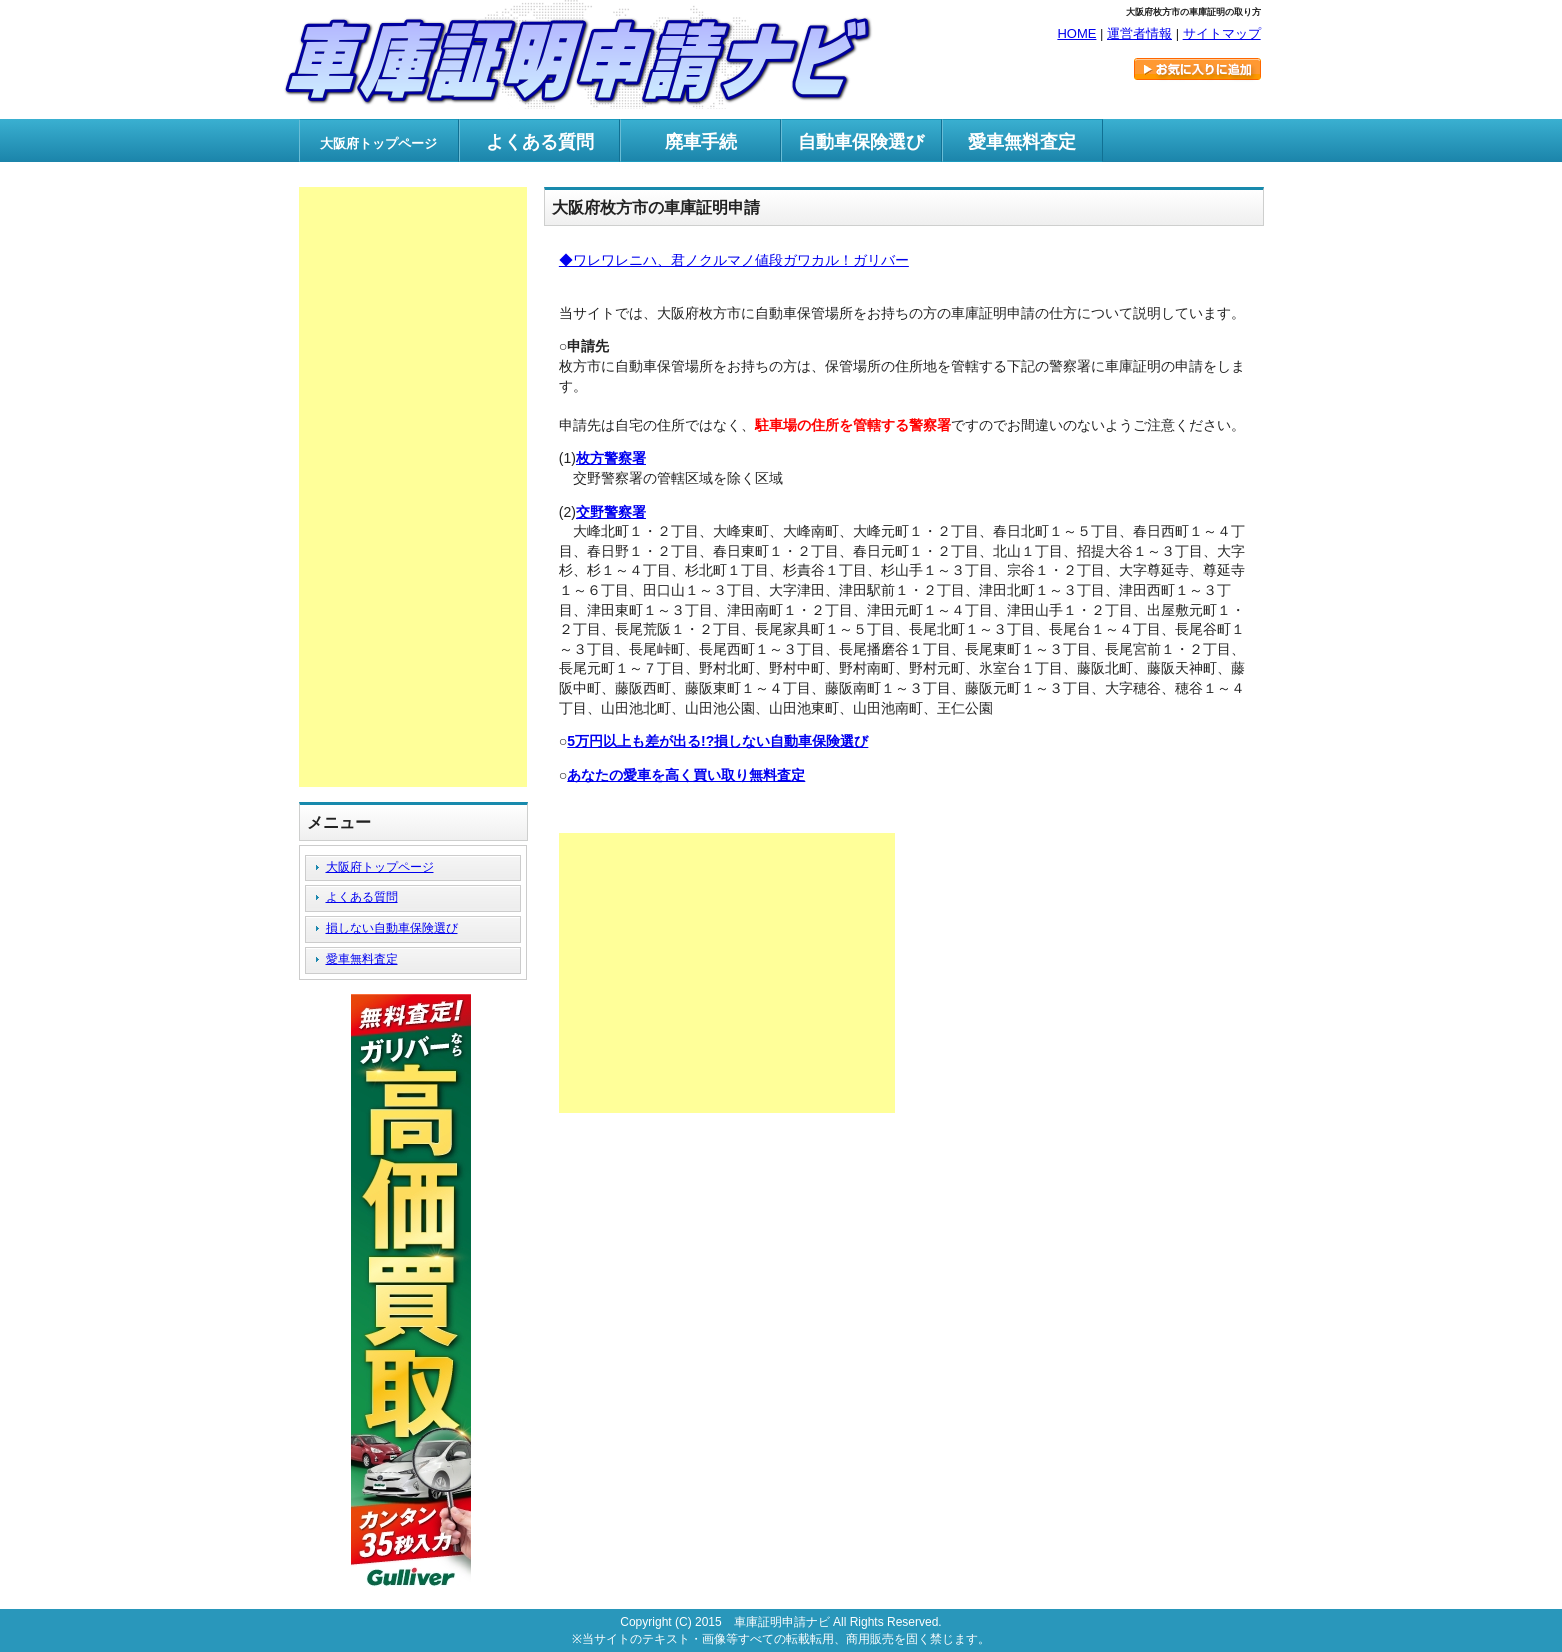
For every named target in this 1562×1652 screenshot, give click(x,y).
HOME (1076, 33)
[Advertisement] (727, 973)
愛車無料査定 (1022, 142)
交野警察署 (611, 512)
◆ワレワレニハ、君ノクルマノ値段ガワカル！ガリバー (734, 260)
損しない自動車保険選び (392, 928)
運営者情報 (1139, 33)
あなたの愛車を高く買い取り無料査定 (686, 775)
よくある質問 (540, 142)
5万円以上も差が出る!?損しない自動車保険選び (717, 741)
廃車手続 (701, 142)
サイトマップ (1222, 33)
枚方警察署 (611, 458)
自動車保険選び (861, 142)
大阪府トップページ (380, 867)
